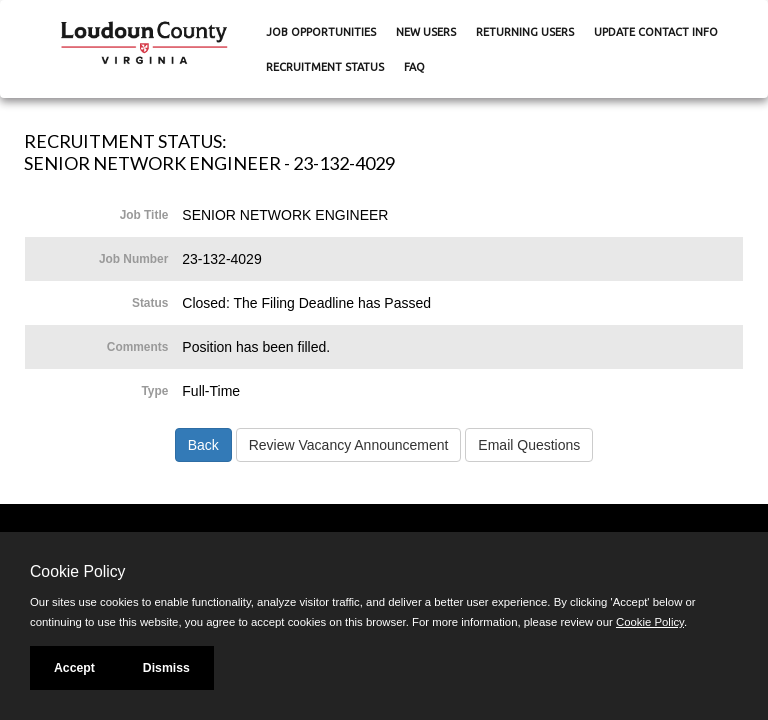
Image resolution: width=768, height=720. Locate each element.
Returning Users (525, 32)
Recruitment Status (325, 67)
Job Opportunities (321, 32)
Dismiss (166, 668)
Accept (74, 668)
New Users (426, 32)
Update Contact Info (656, 32)
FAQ (414, 67)
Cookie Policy (77, 571)
